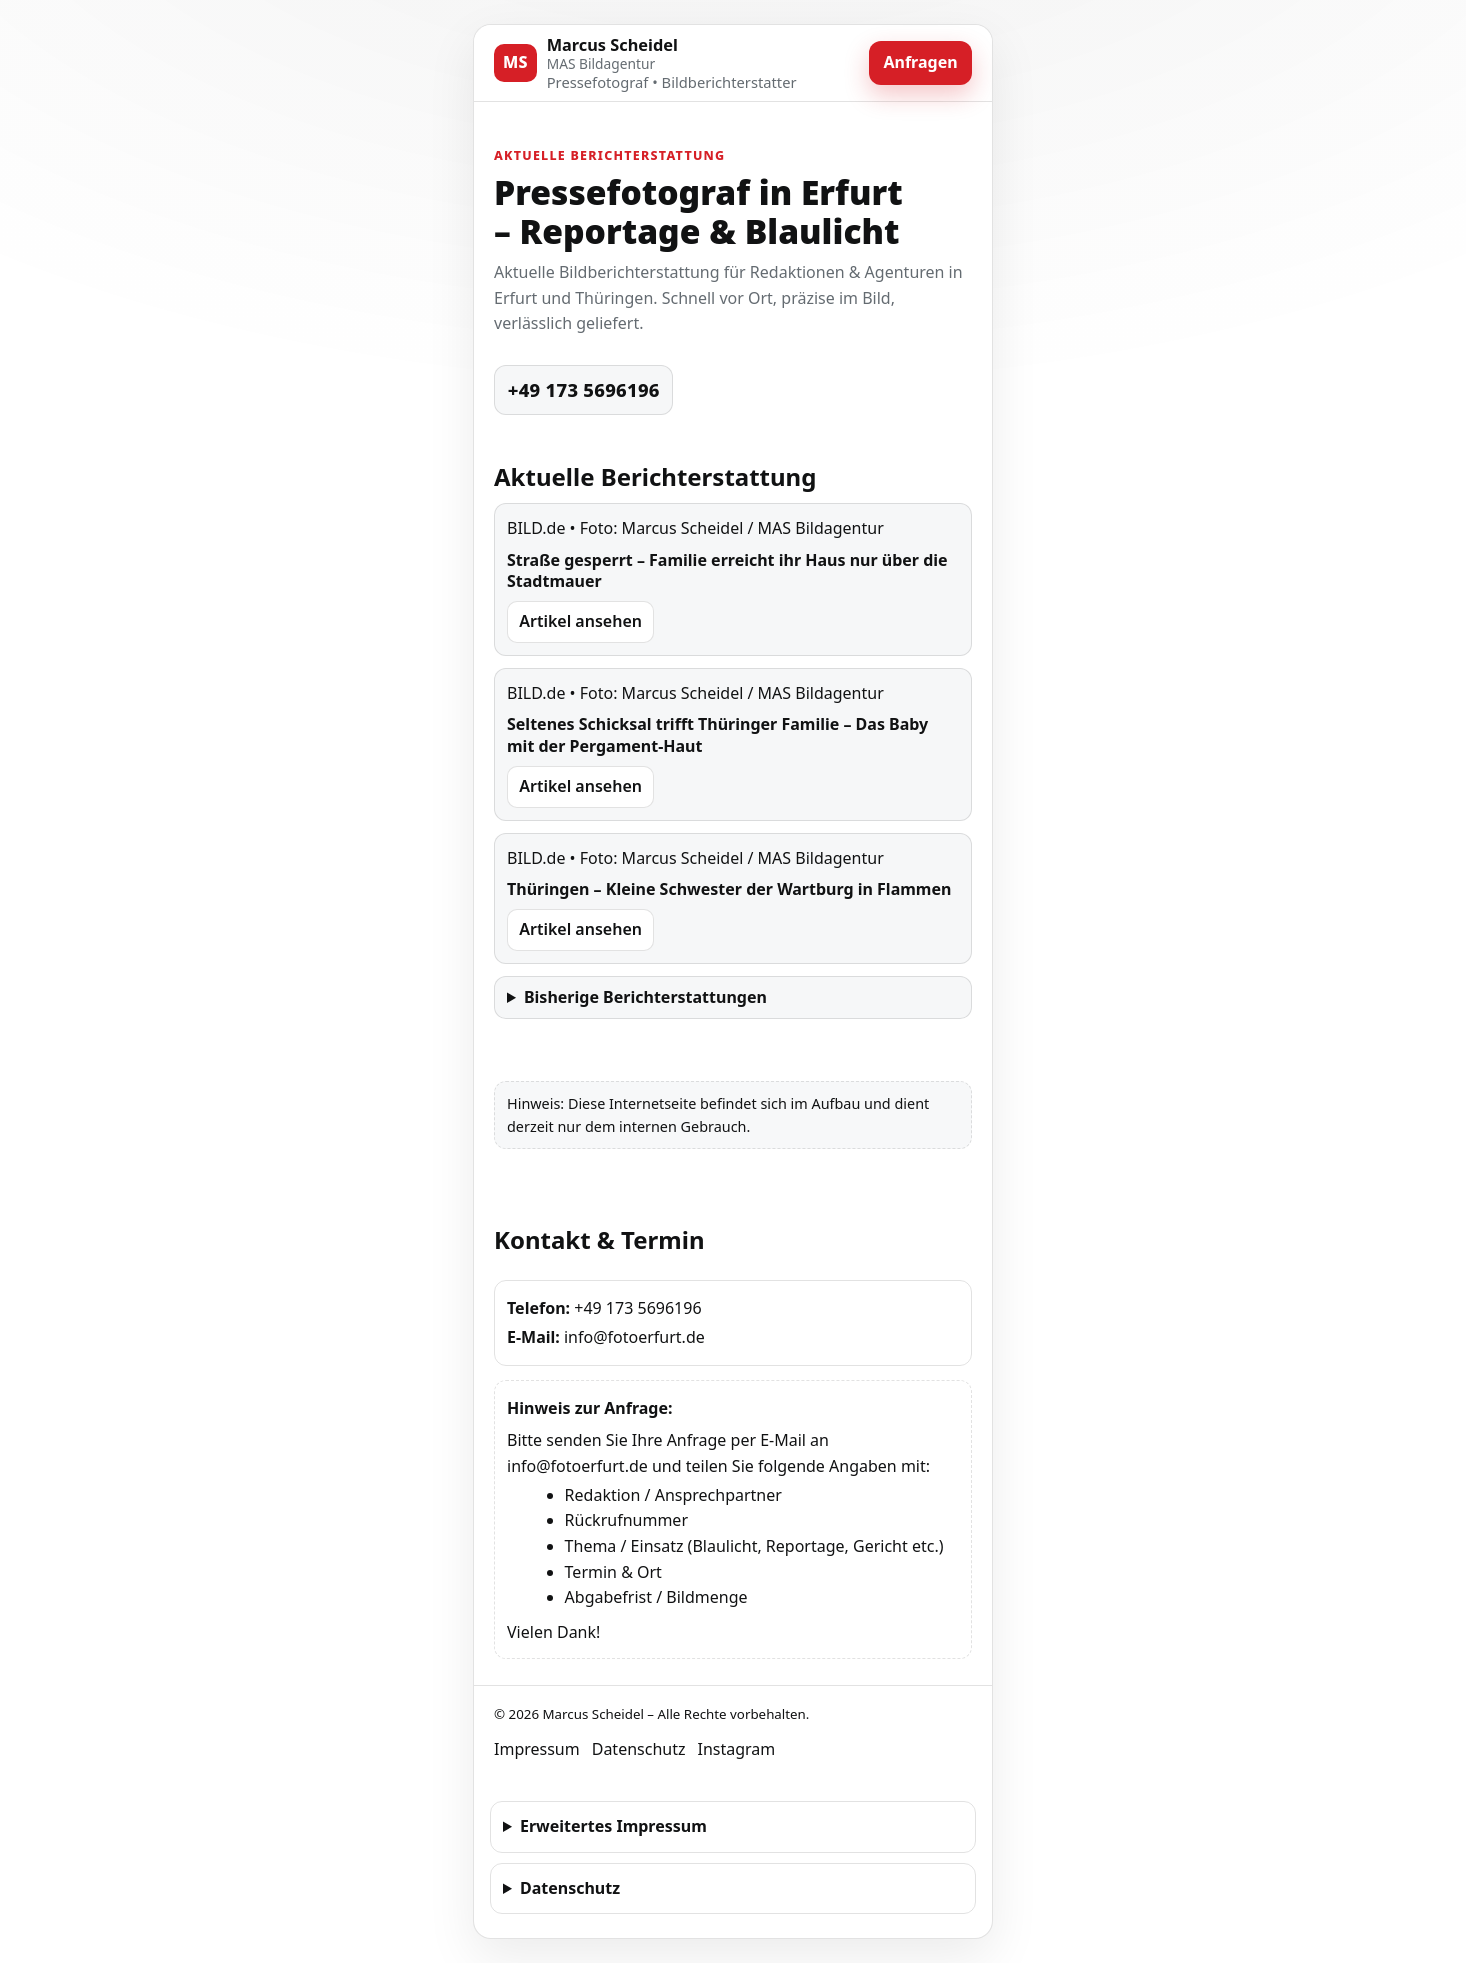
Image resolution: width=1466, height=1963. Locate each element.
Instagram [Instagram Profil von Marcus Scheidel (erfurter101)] (736, 1749)
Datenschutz (639, 1749)
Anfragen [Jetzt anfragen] (920, 62)
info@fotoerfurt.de (634, 1337)
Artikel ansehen (580, 621)
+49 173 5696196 (584, 389)
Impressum (537, 1749)
